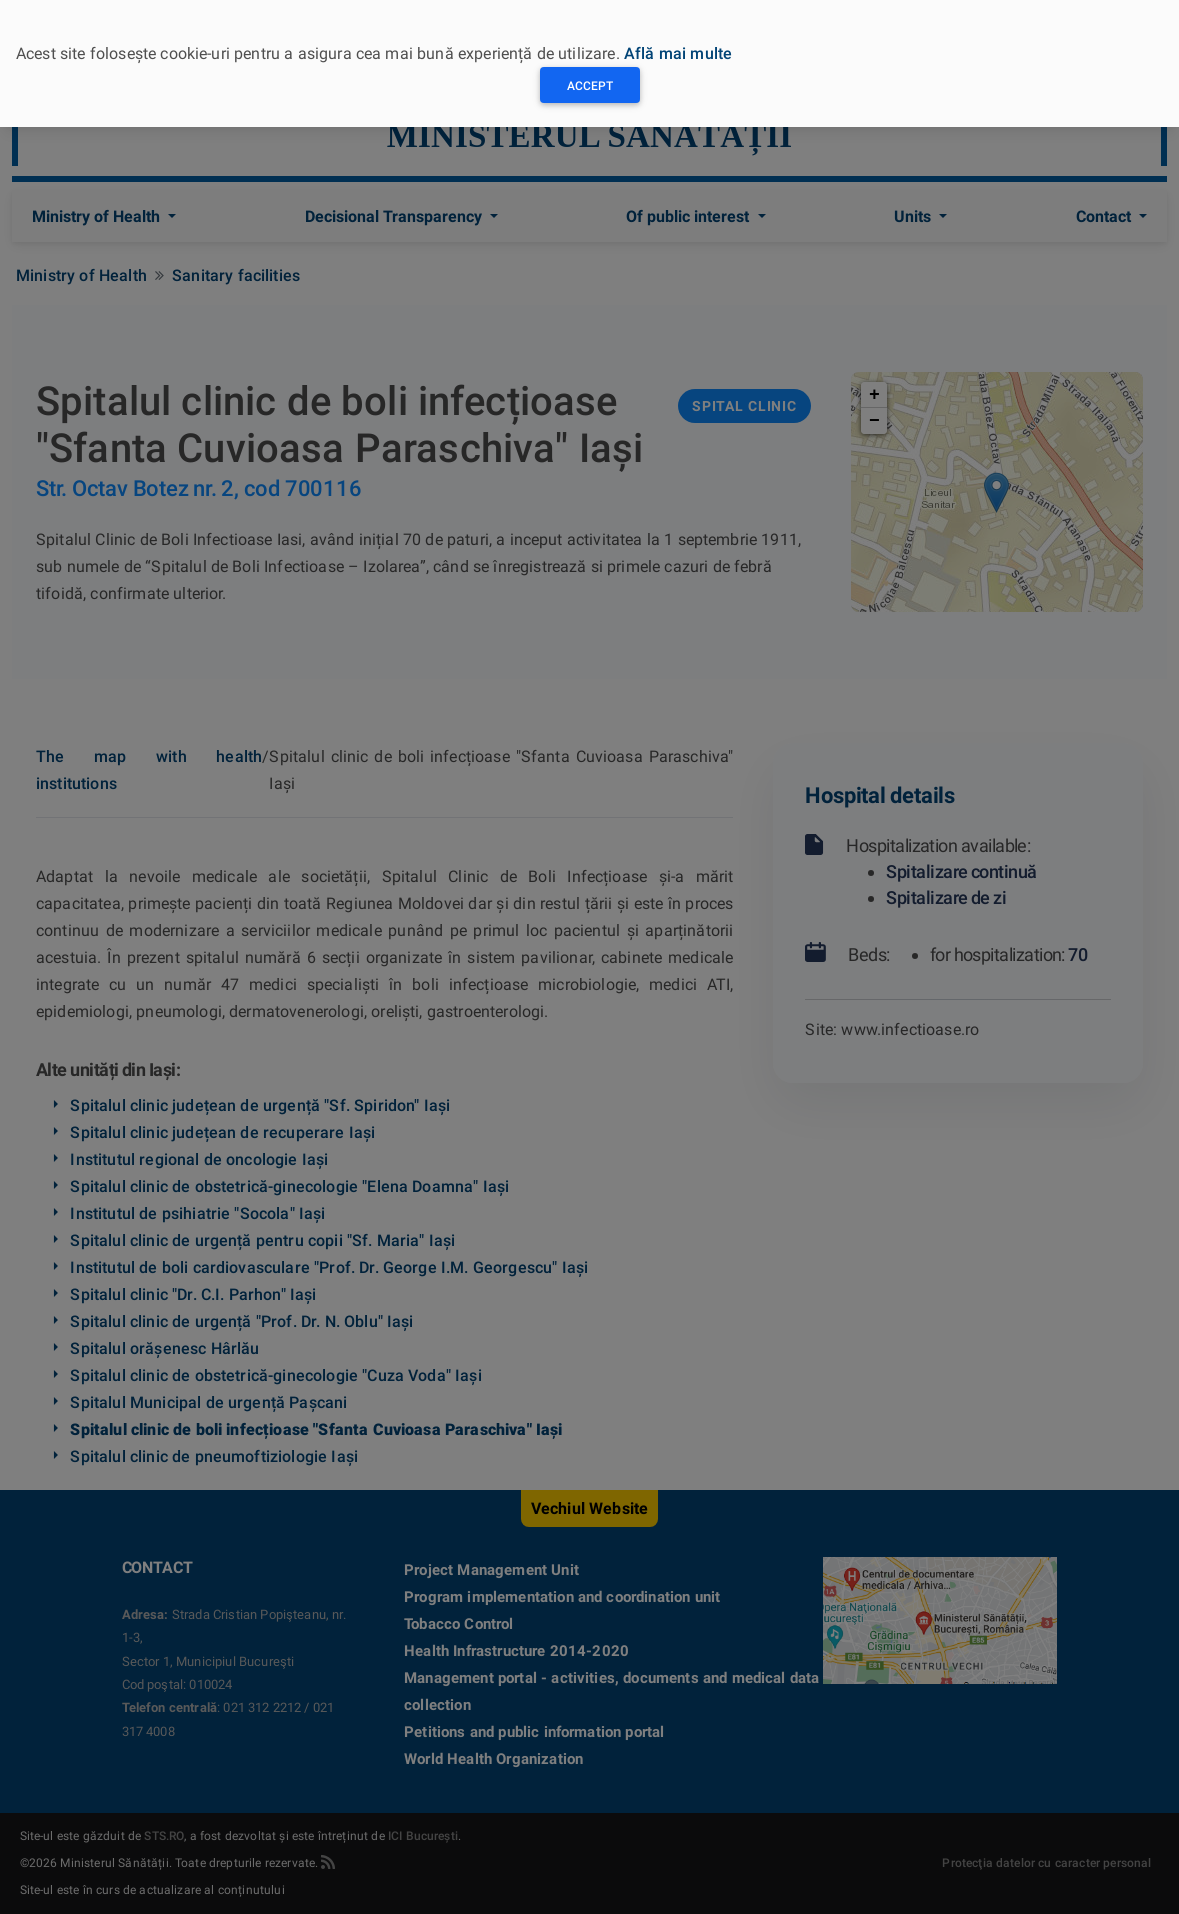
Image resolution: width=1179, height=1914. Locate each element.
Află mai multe (678, 53)
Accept (590, 86)
